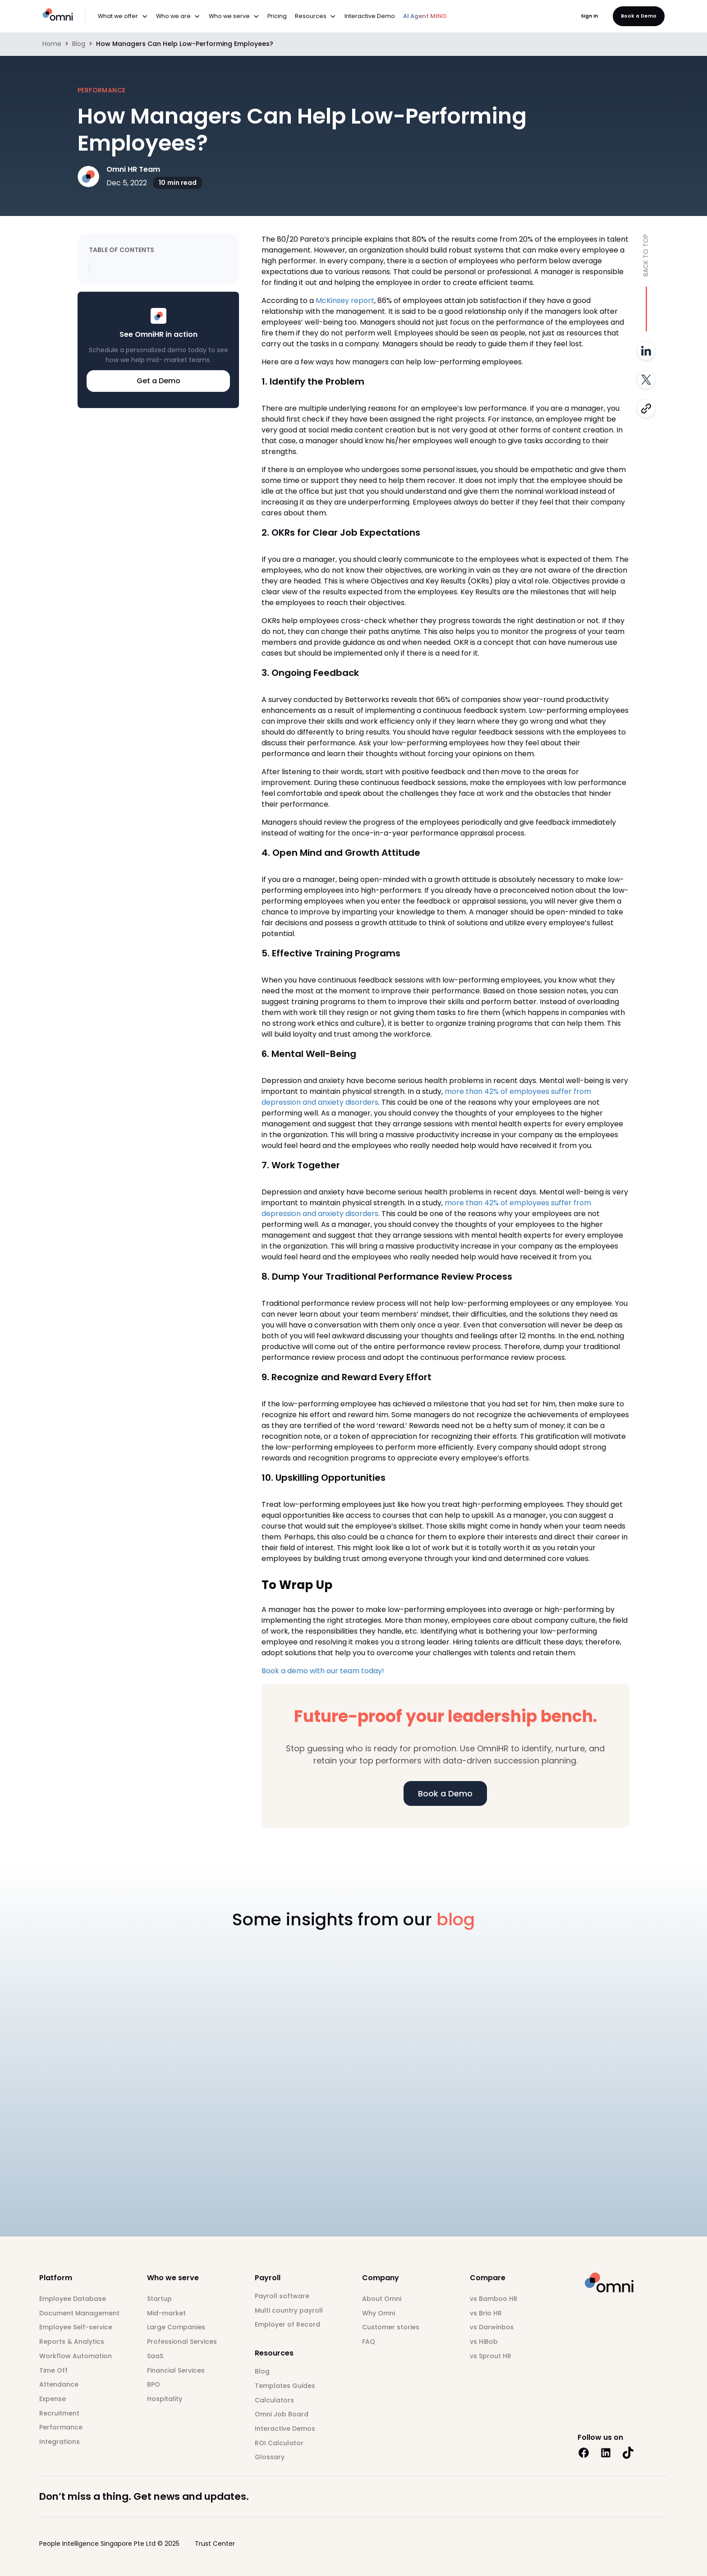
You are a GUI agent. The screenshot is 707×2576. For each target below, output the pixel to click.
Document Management (79, 2313)
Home (51, 43)
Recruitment (59, 2413)
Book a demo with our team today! (323, 1671)
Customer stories (390, 2327)
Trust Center (215, 2543)
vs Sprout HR (490, 2355)
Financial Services (176, 2370)
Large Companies (176, 2327)
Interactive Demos (285, 2428)
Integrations (59, 2441)
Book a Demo (638, 16)
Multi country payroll (289, 2310)
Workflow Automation (75, 2355)
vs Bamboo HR (494, 2298)
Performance (61, 2427)
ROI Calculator (279, 2442)
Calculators (274, 2400)
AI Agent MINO (425, 16)
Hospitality (164, 2398)
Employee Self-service (75, 2327)
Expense (52, 2398)
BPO (153, 2384)
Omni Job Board (281, 2414)
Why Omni (378, 2313)
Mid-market (166, 2313)
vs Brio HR (486, 2313)
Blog (78, 43)
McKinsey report (344, 300)
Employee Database (72, 2298)
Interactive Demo (369, 16)
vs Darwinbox (492, 2327)
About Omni (381, 2298)
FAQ (368, 2341)
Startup (159, 2298)
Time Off (53, 2370)
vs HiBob (484, 2341)
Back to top (645, 255)
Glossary (270, 2456)
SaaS (155, 2355)
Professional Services (182, 2341)
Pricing (277, 16)
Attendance (58, 2384)
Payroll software (282, 2295)
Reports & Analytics (71, 2341)
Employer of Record (287, 2324)
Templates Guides (285, 2385)
